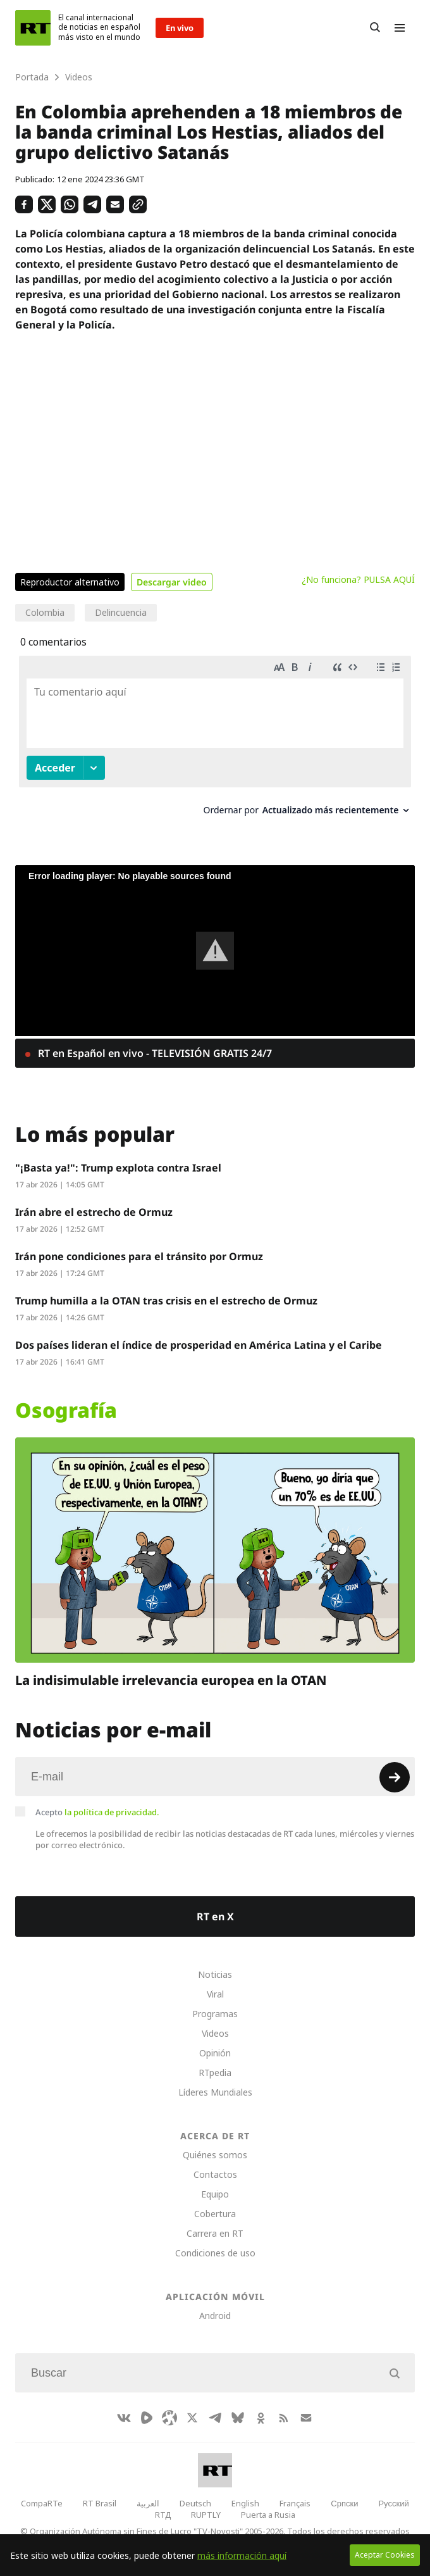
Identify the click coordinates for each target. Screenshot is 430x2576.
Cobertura (215, 2213)
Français (295, 2503)
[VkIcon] (124, 2418)
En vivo (180, 28)
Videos (215, 2033)
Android (215, 2315)
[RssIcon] (283, 2418)
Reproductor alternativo (70, 582)
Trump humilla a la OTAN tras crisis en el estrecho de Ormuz (166, 1301)
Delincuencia (121, 612)
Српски (344, 2503)
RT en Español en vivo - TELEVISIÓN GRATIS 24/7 (153, 1053)
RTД (163, 2514)
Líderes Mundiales (215, 2092)
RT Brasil (99, 2503)
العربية (148, 2503)
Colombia (44, 612)
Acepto (97, 1812)
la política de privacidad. (111, 1812)
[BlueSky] (238, 2418)
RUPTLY (206, 2514)
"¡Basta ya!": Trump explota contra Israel (118, 1168)
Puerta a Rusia (268, 2514)
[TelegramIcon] (215, 2418)
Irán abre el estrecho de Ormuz (94, 1212)
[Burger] (399, 27)
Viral (215, 1994)
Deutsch (195, 2503)
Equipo (215, 2194)
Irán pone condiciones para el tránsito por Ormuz (139, 1256)
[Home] (33, 28)
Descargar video (172, 582)
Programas (215, 2013)
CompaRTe (42, 2503)
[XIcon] (192, 2418)
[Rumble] (147, 2418)
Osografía (66, 1410)
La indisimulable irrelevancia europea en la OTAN (170, 1679)
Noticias (215, 1974)
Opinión (215, 2053)
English (245, 2503)
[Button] (375, 27)
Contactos (215, 2174)
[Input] (215, 1776)
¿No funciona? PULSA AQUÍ (358, 579)
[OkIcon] (260, 2418)
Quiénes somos (215, 2154)
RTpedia (215, 2072)
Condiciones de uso (215, 2253)
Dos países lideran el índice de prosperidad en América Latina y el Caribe (198, 1345)
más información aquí (241, 2555)
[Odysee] (169, 2418)
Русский (393, 2503)
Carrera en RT (215, 2233)
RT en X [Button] (215, 1916)
